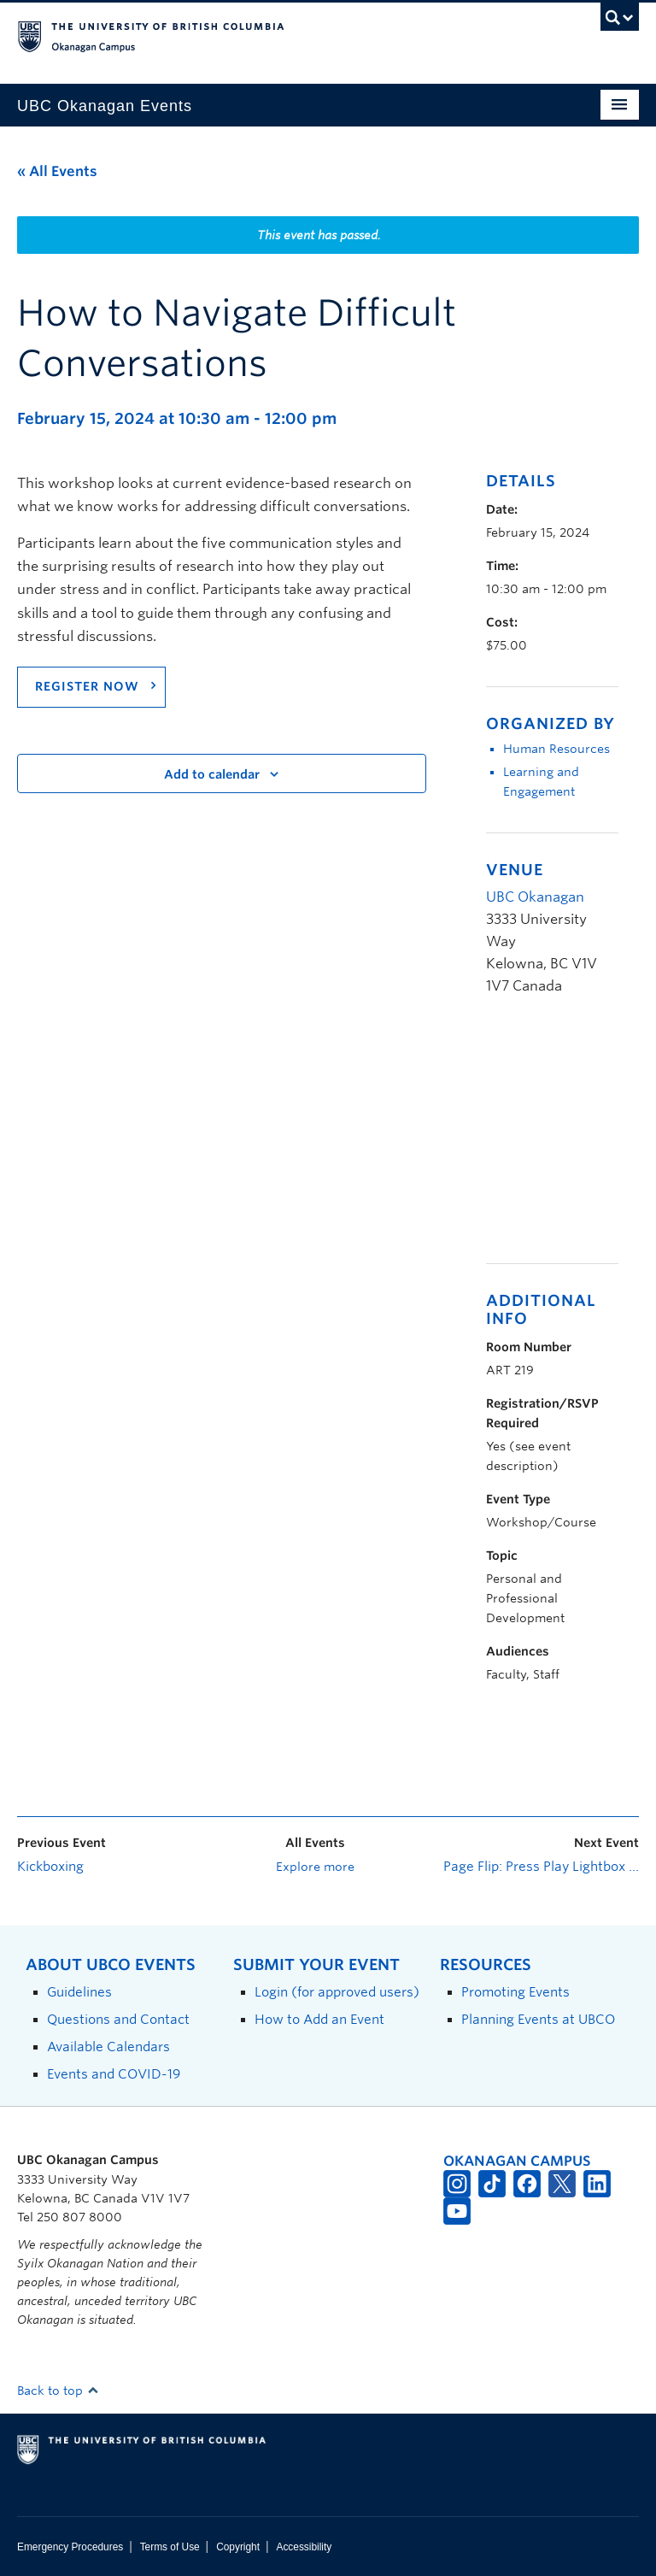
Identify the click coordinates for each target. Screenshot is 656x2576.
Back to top (58, 2390)
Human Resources (556, 749)
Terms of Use (170, 2547)
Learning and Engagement (541, 781)
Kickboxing (50, 1866)
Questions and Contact (118, 2019)
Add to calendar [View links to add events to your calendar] (212, 774)
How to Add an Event (319, 2019)
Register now (87, 686)
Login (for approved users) (337, 1992)
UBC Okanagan (535, 897)
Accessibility (303, 2547)
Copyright (238, 2547)
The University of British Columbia (281, 35)
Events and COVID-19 (113, 2074)
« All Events (57, 171)
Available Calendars (108, 2046)
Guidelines (79, 1992)
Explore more (315, 1866)
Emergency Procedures (70, 2547)
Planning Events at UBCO (538, 2019)
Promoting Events (515, 1992)
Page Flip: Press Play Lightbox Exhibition (541, 1866)
